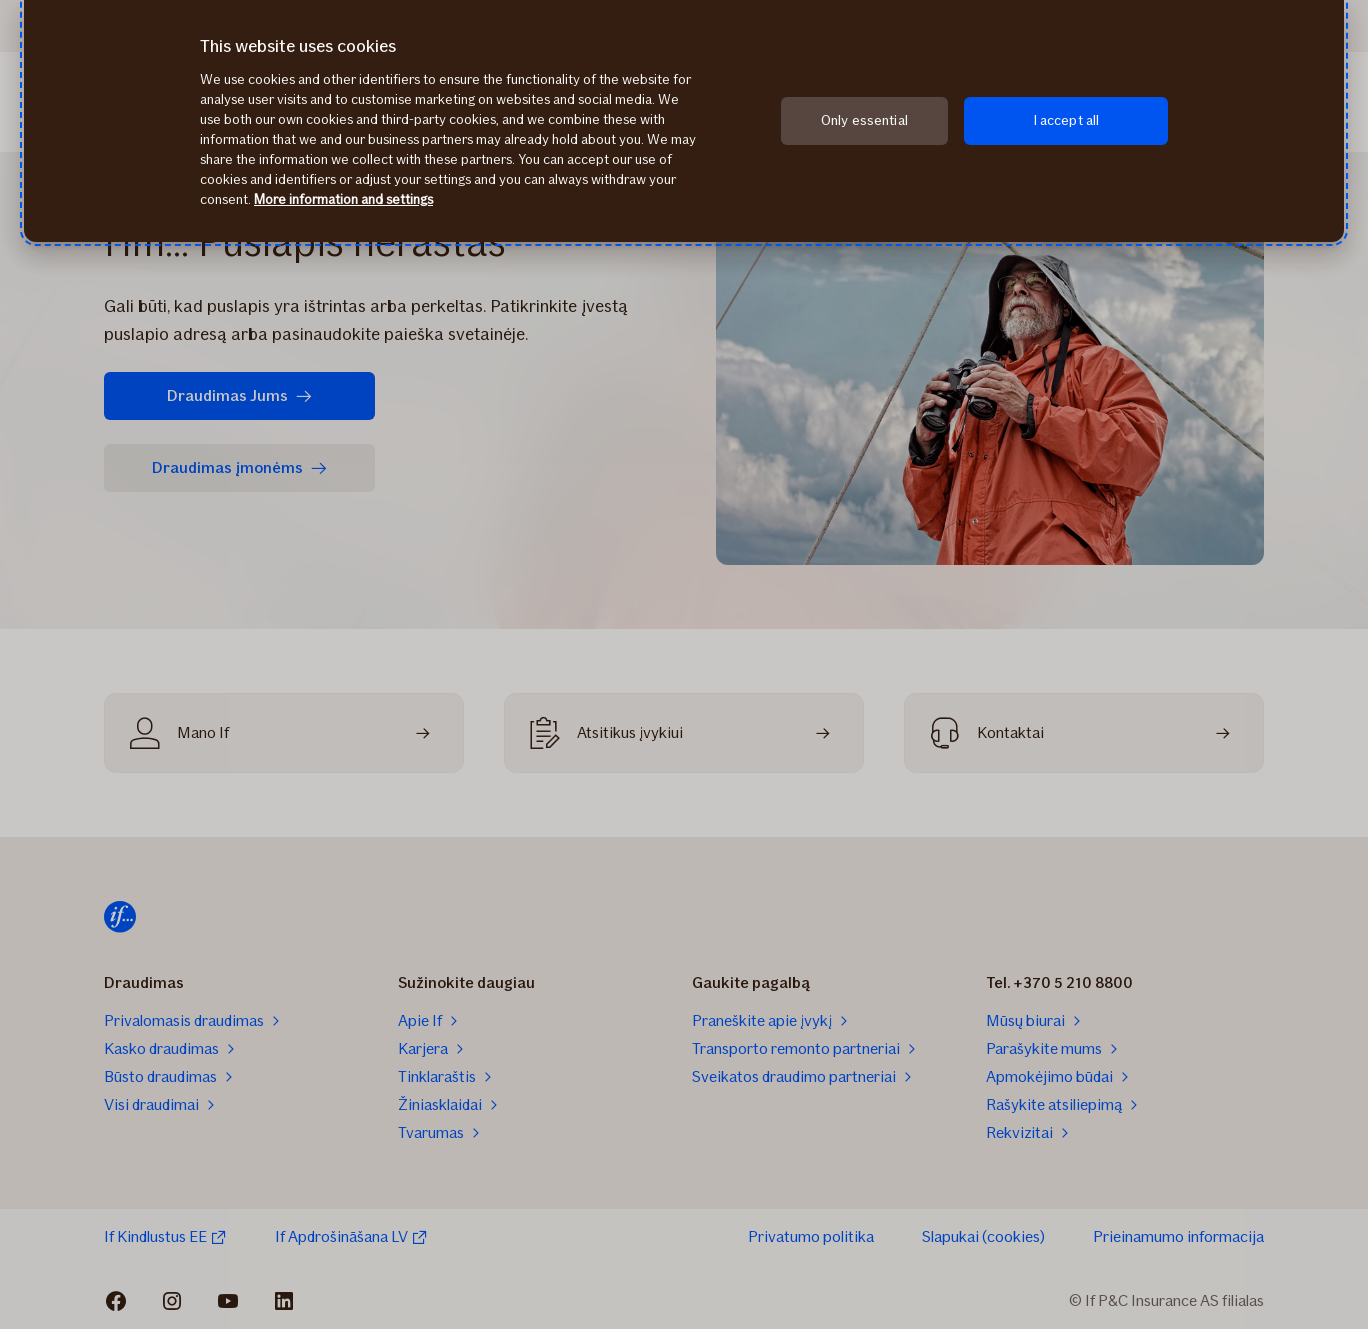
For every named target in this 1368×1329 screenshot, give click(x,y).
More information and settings (343, 199)
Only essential (864, 120)
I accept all (1066, 120)
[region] (684, 121)
